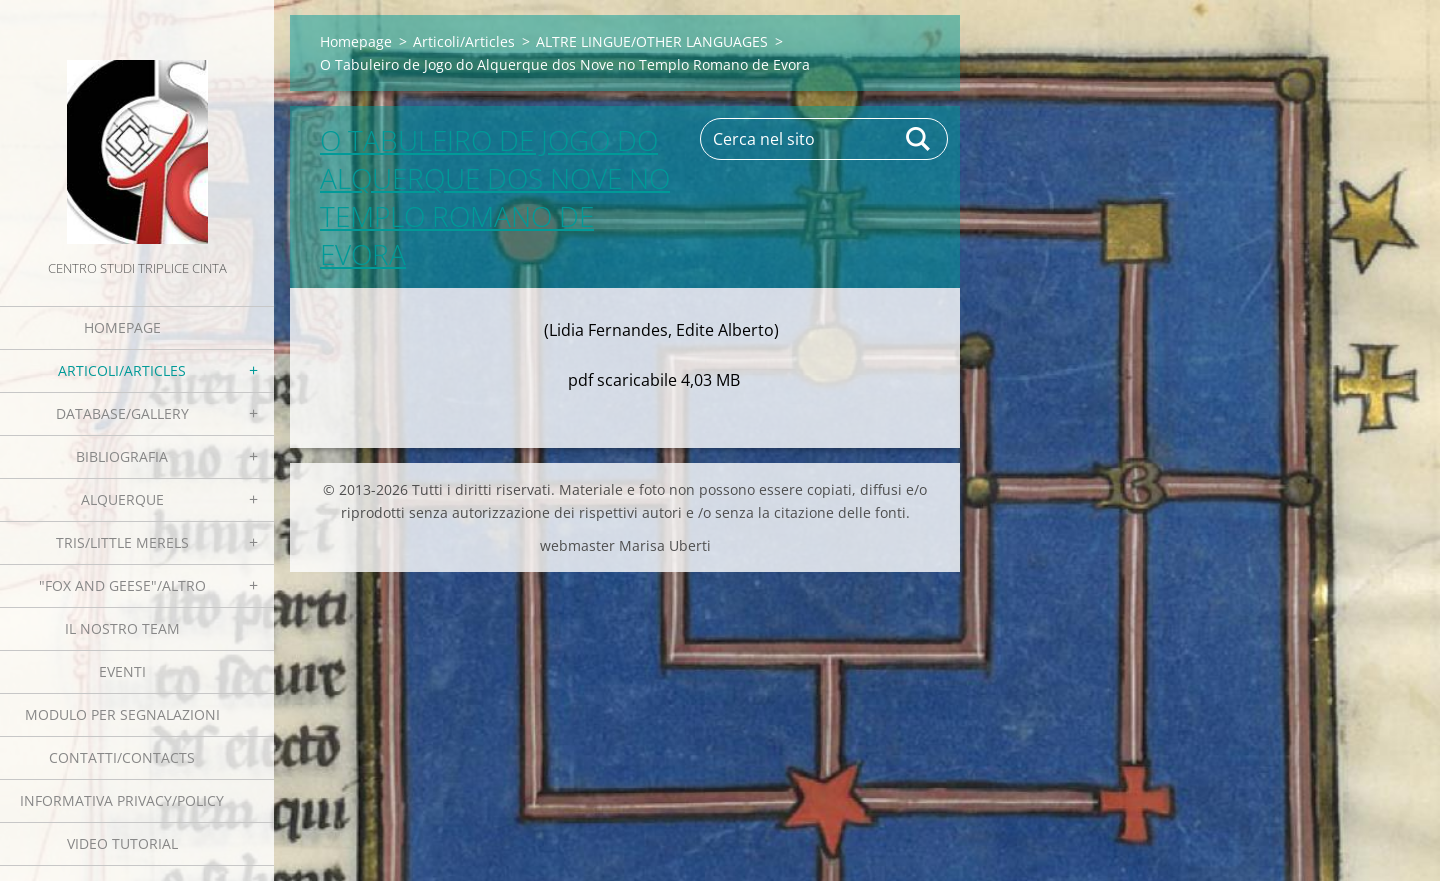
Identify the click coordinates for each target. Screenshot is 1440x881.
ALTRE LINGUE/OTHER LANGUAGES (652, 41)
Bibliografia (122, 456)
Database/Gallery (122, 413)
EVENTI (122, 671)
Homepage (122, 327)
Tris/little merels (122, 542)
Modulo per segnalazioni (122, 714)
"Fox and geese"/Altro (122, 585)
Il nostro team (122, 628)
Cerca (919, 139)
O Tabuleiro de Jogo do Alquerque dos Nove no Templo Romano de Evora (495, 197)
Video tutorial (122, 843)
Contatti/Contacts (122, 757)
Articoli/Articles (122, 370)
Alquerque (122, 499)
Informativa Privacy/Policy (122, 800)
